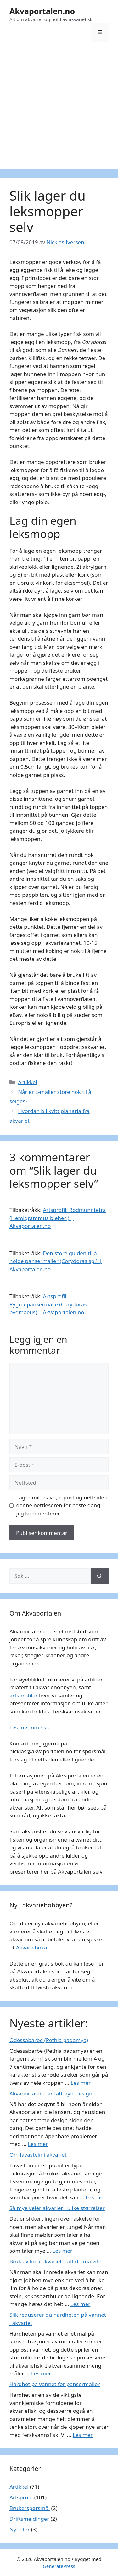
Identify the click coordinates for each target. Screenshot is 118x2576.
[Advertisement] (59, 110)
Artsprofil (21, 2497)
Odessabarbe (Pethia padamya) (48, 2040)
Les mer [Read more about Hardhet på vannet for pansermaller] (83, 2435)
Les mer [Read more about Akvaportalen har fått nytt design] (38, 2144)
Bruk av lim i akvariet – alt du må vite (55, 2261)
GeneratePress (59, 2566)
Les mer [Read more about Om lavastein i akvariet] (96, 2197)
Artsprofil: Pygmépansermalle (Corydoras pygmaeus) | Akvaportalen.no (48, 1304)
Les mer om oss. (29, 1727)
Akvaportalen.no (42, 11)
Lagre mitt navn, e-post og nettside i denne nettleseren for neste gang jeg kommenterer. (61, 1505)
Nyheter (19, 2529)
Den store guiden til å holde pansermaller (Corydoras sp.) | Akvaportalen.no (55, 1261)
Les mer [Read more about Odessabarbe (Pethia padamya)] (81, 2082)
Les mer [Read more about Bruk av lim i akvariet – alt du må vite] (80, 2304)
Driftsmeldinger (29, 2518)
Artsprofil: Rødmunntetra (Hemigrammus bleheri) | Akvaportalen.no (57, 1217)
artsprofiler (23, 1695)
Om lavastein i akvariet (38, 2154)
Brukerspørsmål (29, 2508)
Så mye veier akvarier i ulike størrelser (57, 2208)
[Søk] (100, 1576)
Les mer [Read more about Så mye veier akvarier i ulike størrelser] (63, 2250)
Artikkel (27, 1082)
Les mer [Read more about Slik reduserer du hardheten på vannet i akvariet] (41, 2373)
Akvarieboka (31, 1947)
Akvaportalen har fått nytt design (50, 2093)
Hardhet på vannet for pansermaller (54, 2384)
